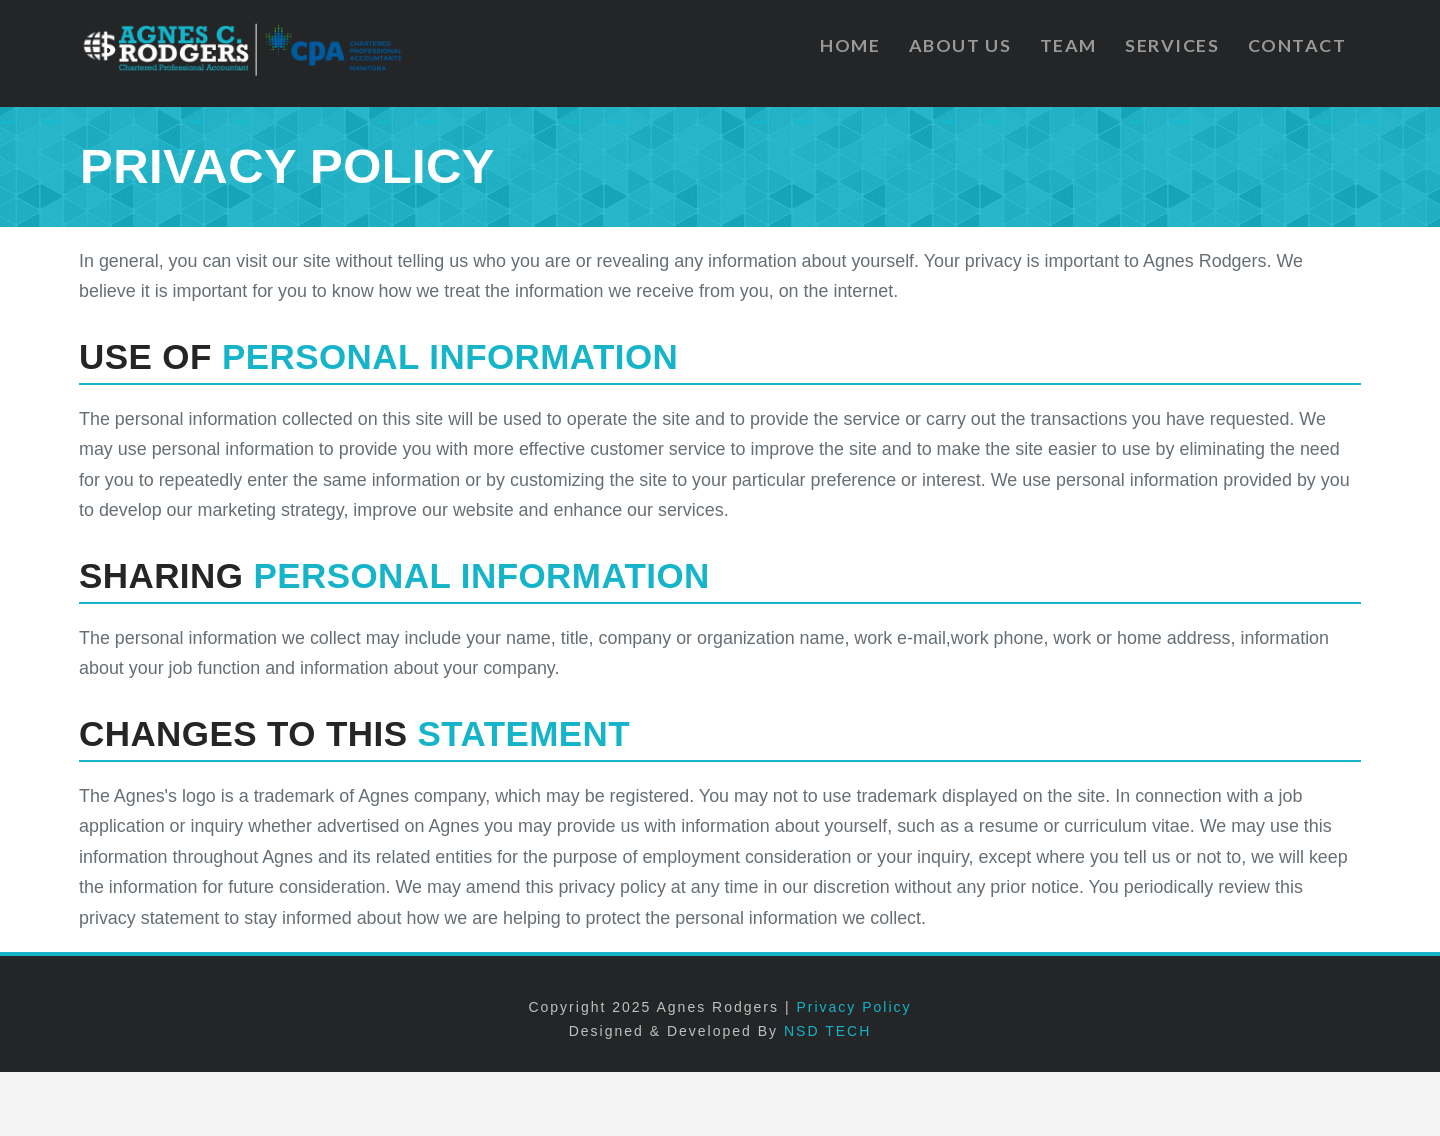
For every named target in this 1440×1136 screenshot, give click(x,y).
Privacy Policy (853, 1007)
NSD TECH (827, 1031)
